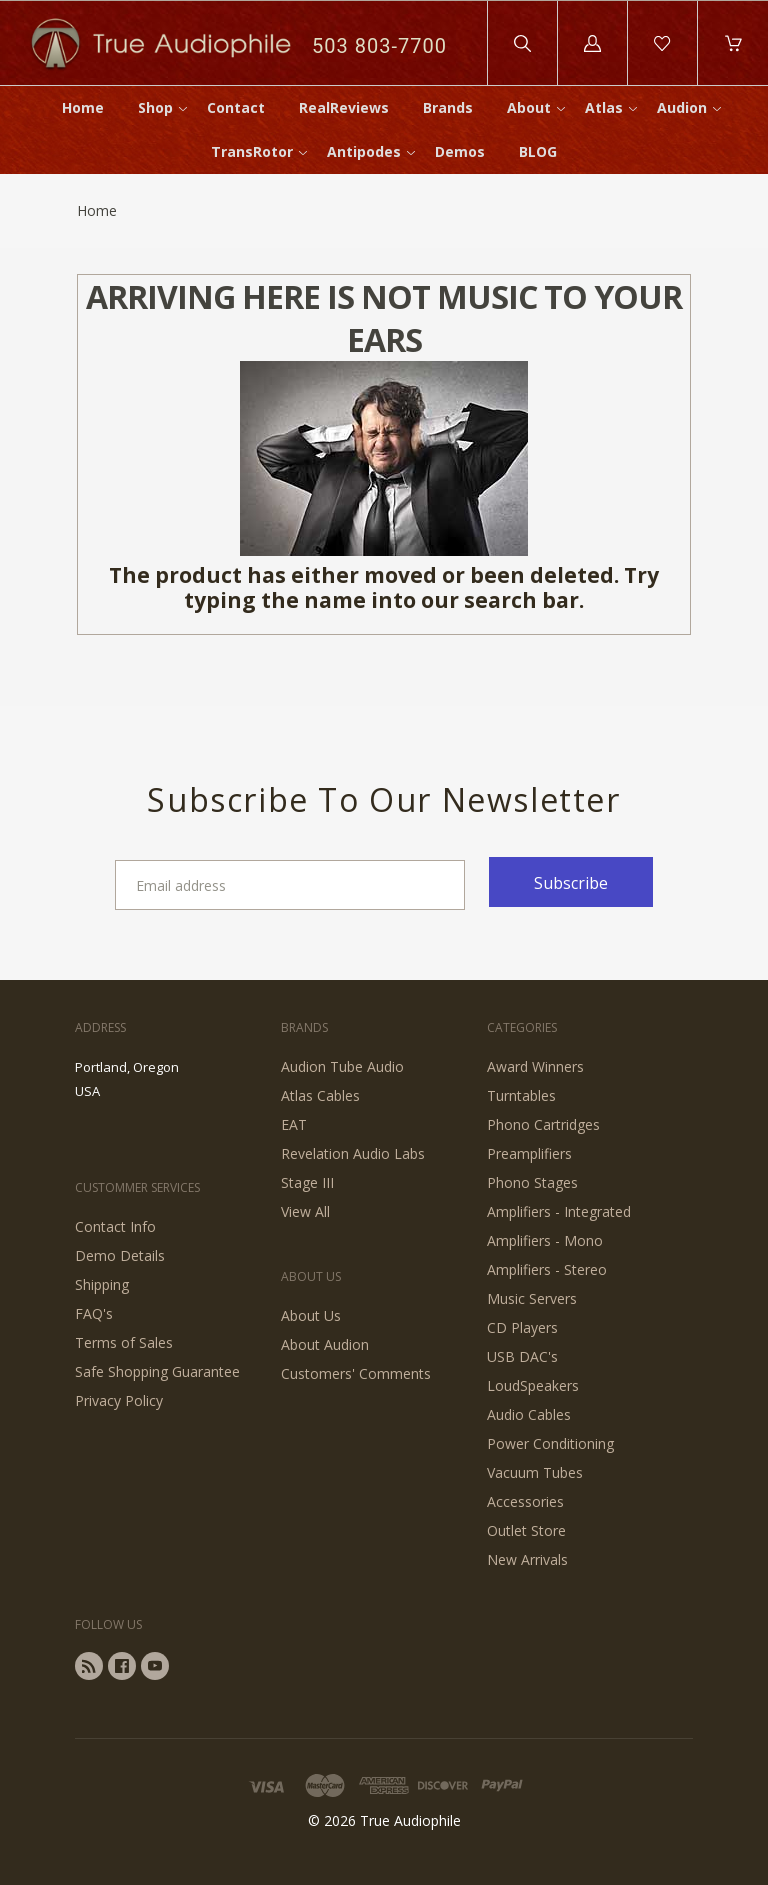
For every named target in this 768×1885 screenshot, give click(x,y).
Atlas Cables (320, 1095)
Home (83, 107)
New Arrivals (527, 1559)
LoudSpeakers (533, 1385)
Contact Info (115, 1226)
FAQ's (94, 1313)
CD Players (522, 1327)
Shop (155, 107)
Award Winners (535, 1066)
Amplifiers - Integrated (559, 1211)
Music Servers (532, 1298)
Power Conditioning (550, 1443)
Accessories (525, 1501)
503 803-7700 (379, 46)
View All (305, 1211)
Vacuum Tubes (535, 1472)
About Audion (325, 1344)
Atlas (604, 107)
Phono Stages (532, 1182)
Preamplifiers (529, 1153)
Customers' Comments (356, 1373)
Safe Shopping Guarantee (157, 1371)
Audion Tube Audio (342, 1066)
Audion (682, 107)
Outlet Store (526, 1530)
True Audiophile (410, 1820)
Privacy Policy (119, 1400)
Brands (448, 107)
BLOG (538, 151)
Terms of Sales (124, 1342)
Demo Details (120, 1255)
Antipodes (364, 151)
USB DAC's (522, 1356)
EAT (294, 1124)
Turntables (521, 1095)
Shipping (102, 1284)
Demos (460, 151)
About (529, 107)
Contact (236, 107)
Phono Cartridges (543, 1124)
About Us (311, 1315)
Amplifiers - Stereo (547, 1269)
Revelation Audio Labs (353, 1153)
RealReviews (344, 107)
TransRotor (252, 151)
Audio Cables (529, 1414)
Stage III (307, 1182)
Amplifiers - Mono (545, 1240)
